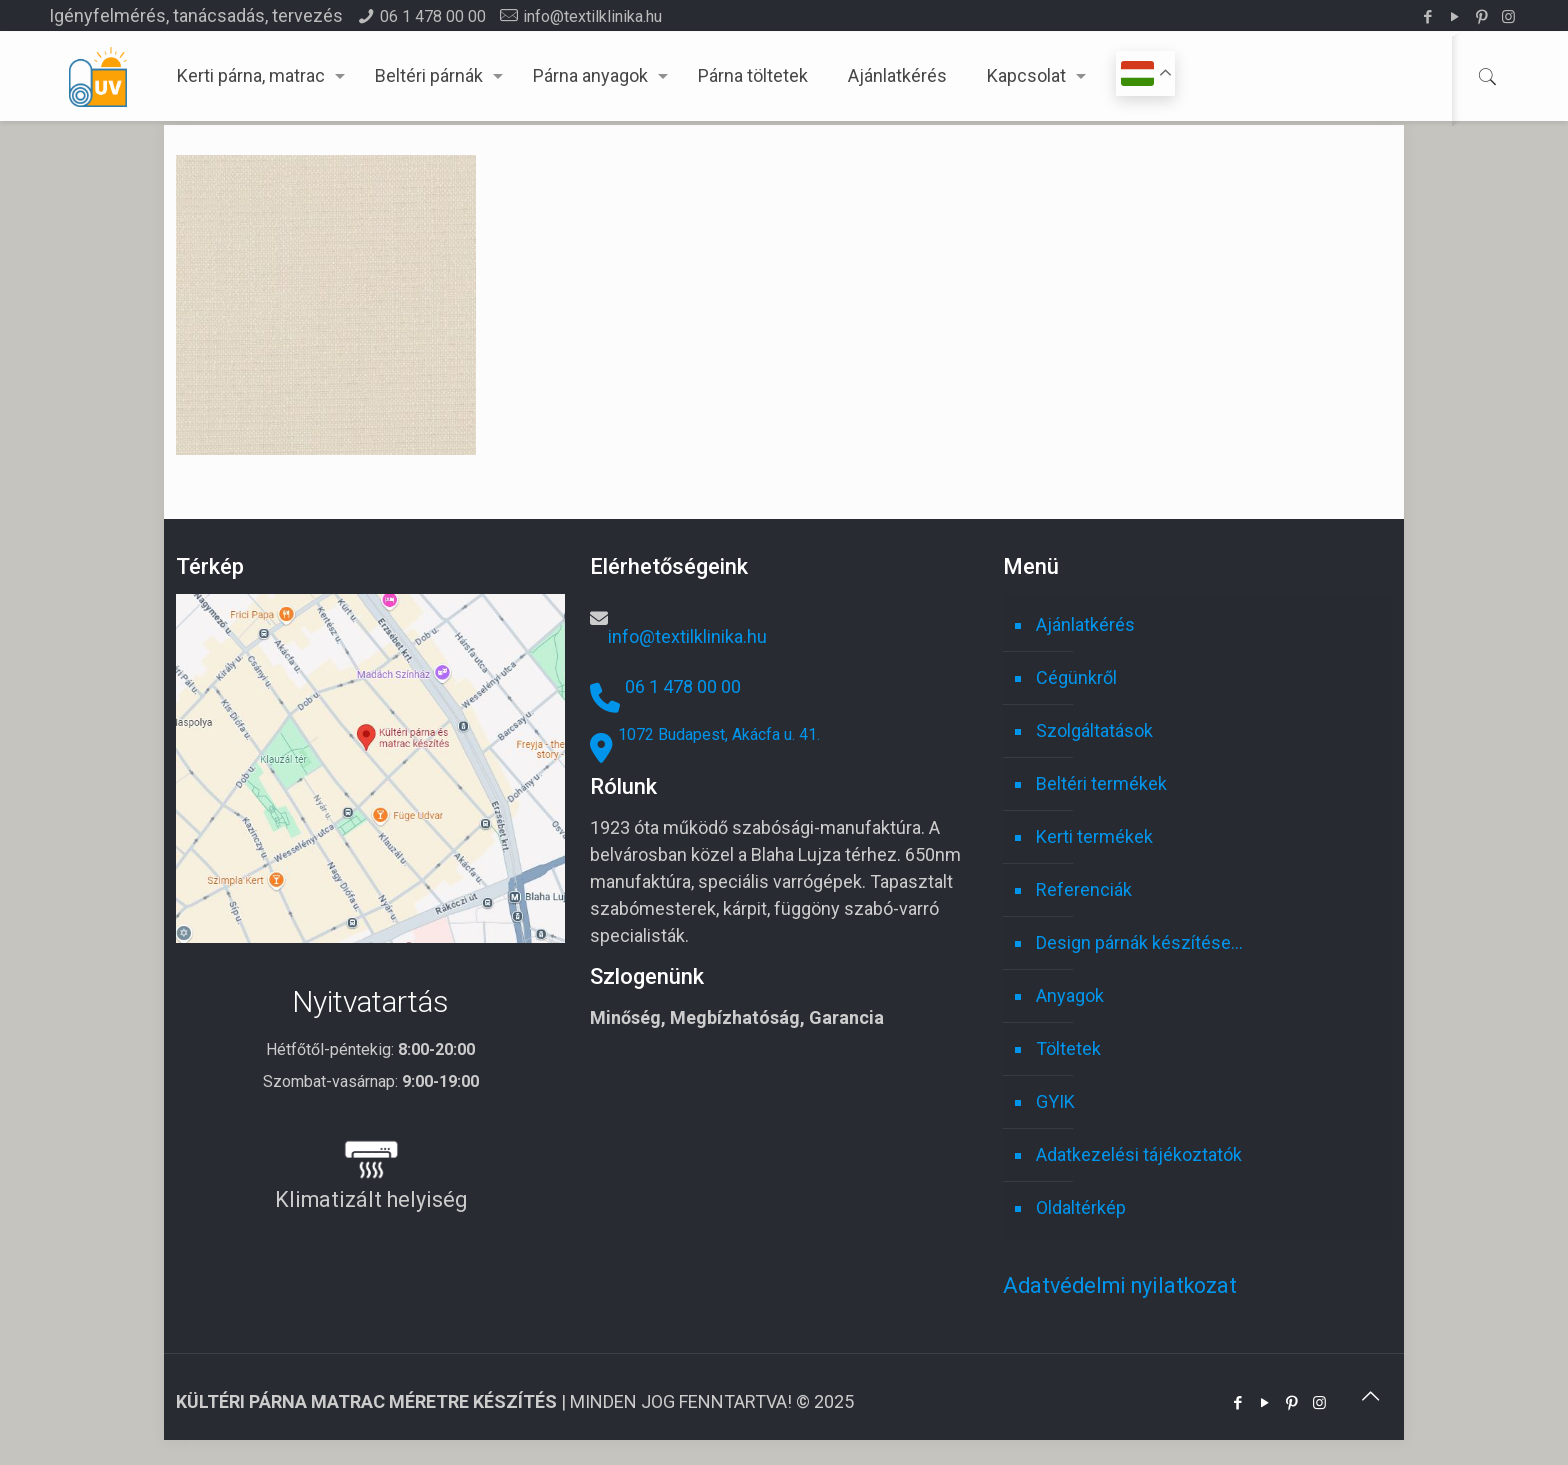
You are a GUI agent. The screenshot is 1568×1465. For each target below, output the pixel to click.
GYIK (1055, 1101)
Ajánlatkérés (1085, 624)
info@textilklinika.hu (592, 16)
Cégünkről (1076, 677)
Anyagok (1070, 995)
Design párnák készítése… (1139, 942)
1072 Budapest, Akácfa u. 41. (719, 734)
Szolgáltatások (1094, 730)
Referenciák (1084, 889)
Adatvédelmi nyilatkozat (1120, 1285)
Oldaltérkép (1081, 1207)
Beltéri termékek (1101, 783)
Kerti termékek (1094, 836)
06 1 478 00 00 (433, 16)
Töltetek (1068, 1048)
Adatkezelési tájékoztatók (1139, 1154)
